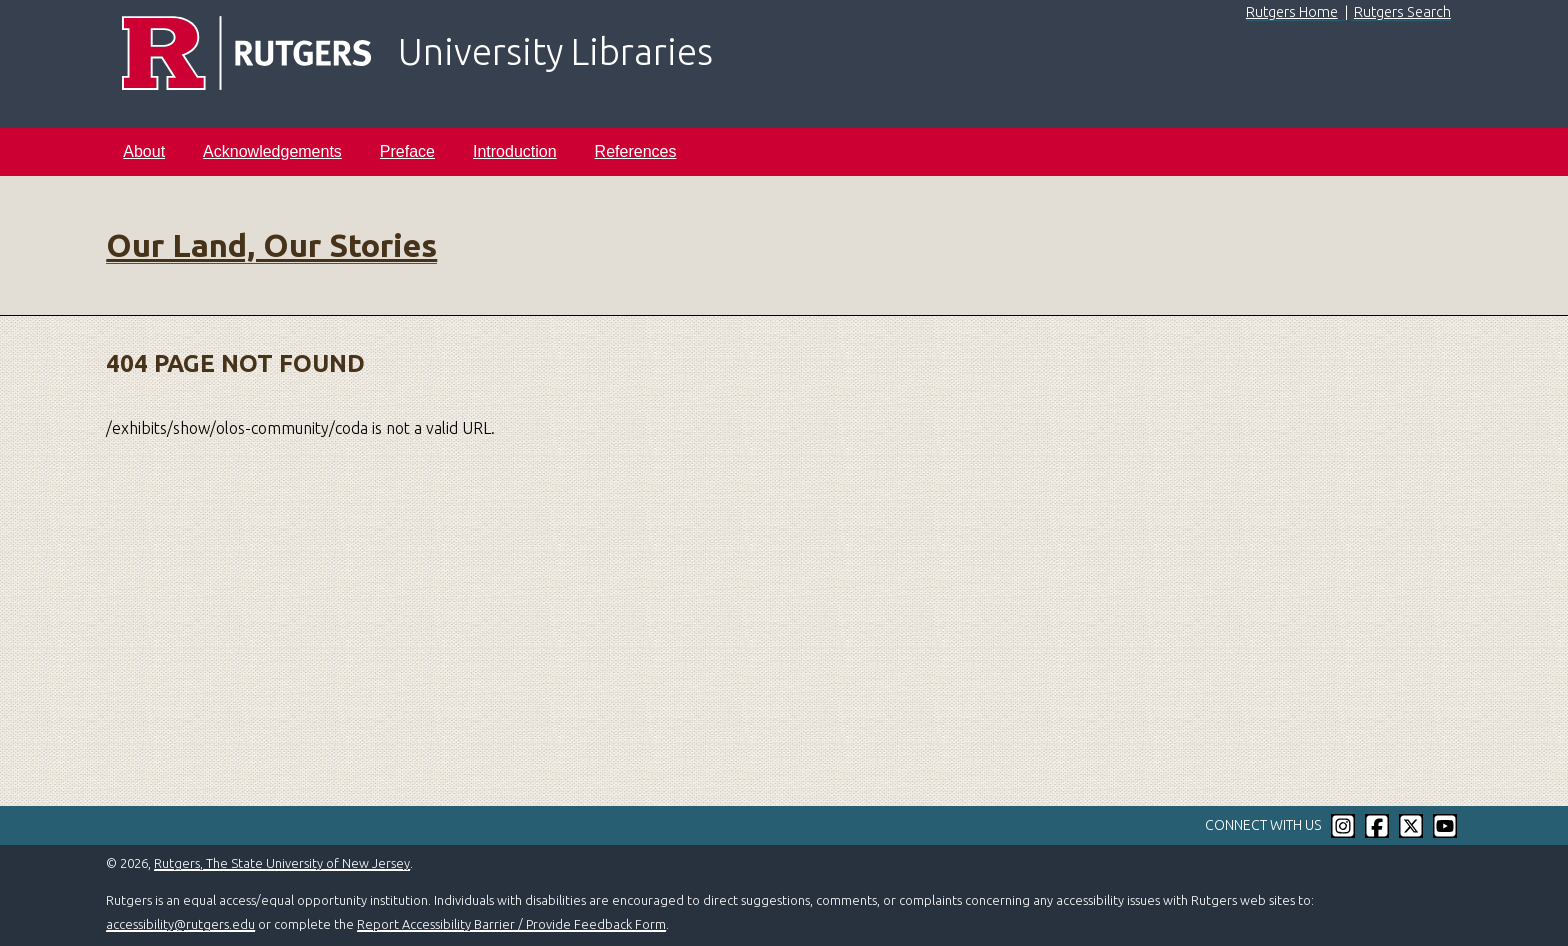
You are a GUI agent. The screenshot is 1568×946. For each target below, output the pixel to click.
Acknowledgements (272, 151)
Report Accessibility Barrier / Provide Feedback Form (511, 924)
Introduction (515, 151)
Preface (407, 151)
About (144, 151)
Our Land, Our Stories (271, 245)
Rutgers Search (1402, 12)
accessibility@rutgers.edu (180, 924)
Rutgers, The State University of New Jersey (282, 863)
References (636, 151)
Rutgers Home (1292, 12)
